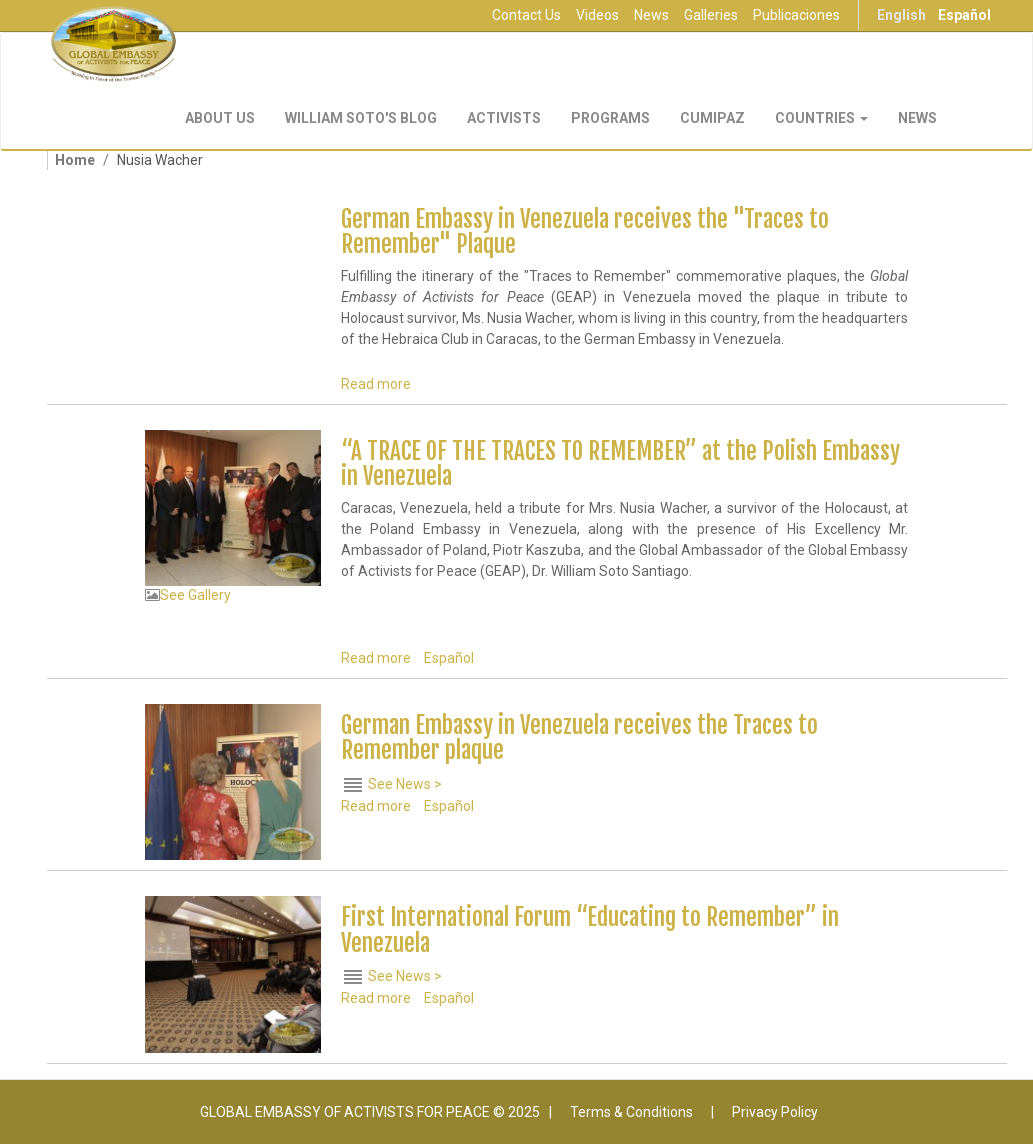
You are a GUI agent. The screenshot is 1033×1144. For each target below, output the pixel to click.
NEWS (917, 118)
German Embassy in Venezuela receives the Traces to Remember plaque (579, 738)
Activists (504, 118)
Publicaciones (796, 15)
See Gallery (195, 595)
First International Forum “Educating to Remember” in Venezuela (590, 930)
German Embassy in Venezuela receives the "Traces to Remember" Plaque (585, 232)
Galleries (711, 15)
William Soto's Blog (361, 118)
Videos (597, 15)
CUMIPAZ (712, 118)
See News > (405, 783)
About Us (220, 118)
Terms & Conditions (631, 1112)
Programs (610, 118)
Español (964, 15)
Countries (821, 118)
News (651, 15)
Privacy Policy (775, 1112)
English (901, 15)
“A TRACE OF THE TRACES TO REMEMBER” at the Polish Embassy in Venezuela (620, 464)
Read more (376, 384)
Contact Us (526, 15)
